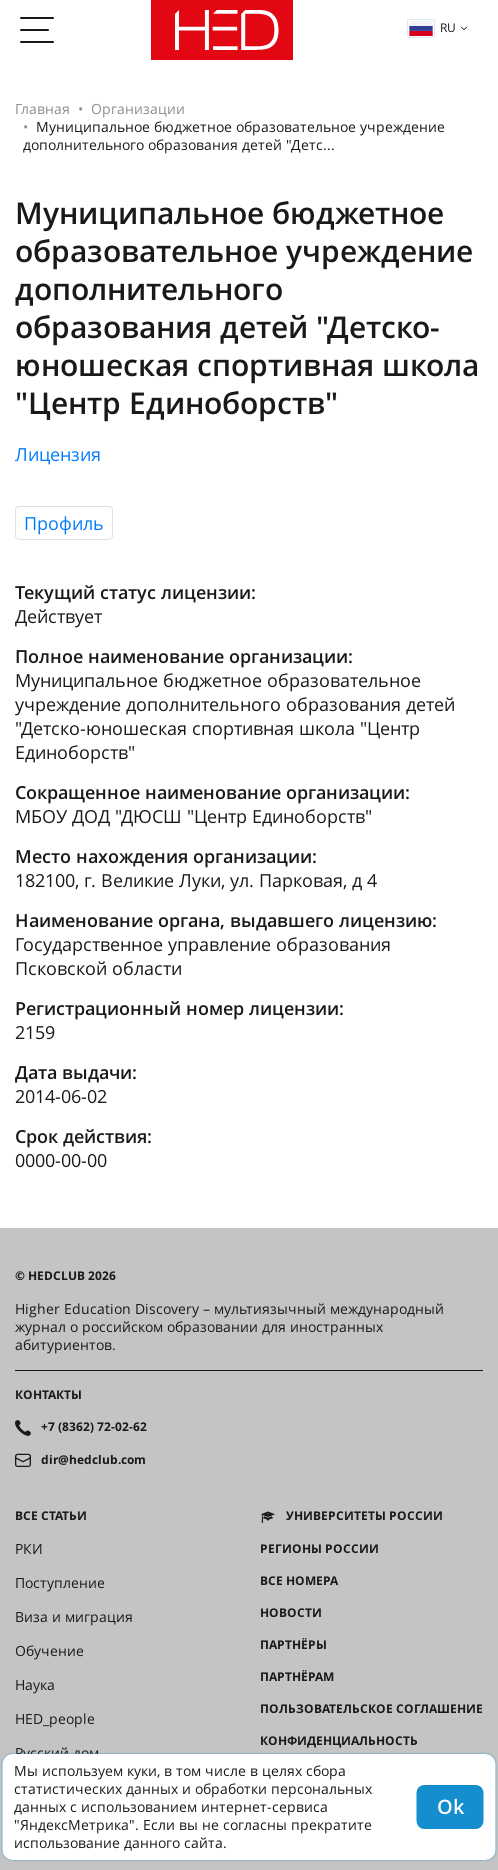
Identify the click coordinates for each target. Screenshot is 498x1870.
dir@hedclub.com (93, 1460)
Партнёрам (297, 1677)
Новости (291, 1613)
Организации (138, 108)
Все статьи (51, 1516)
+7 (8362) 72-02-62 (94, 1427)
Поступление (60, 1583)
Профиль (64, 523)
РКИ (29, 1549)
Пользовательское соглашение (371, 1709)
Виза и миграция (74, 1617)
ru (432, 27)
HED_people (55, 1719)
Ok (450, 1806)
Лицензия (58, 454)
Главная (42, 108)
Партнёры (293, 1645)
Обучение (49, 1651)
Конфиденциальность (339, 1741)
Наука (35, 1685)
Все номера (299, 1581)
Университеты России (364, 1516)
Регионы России (319, 1549)
